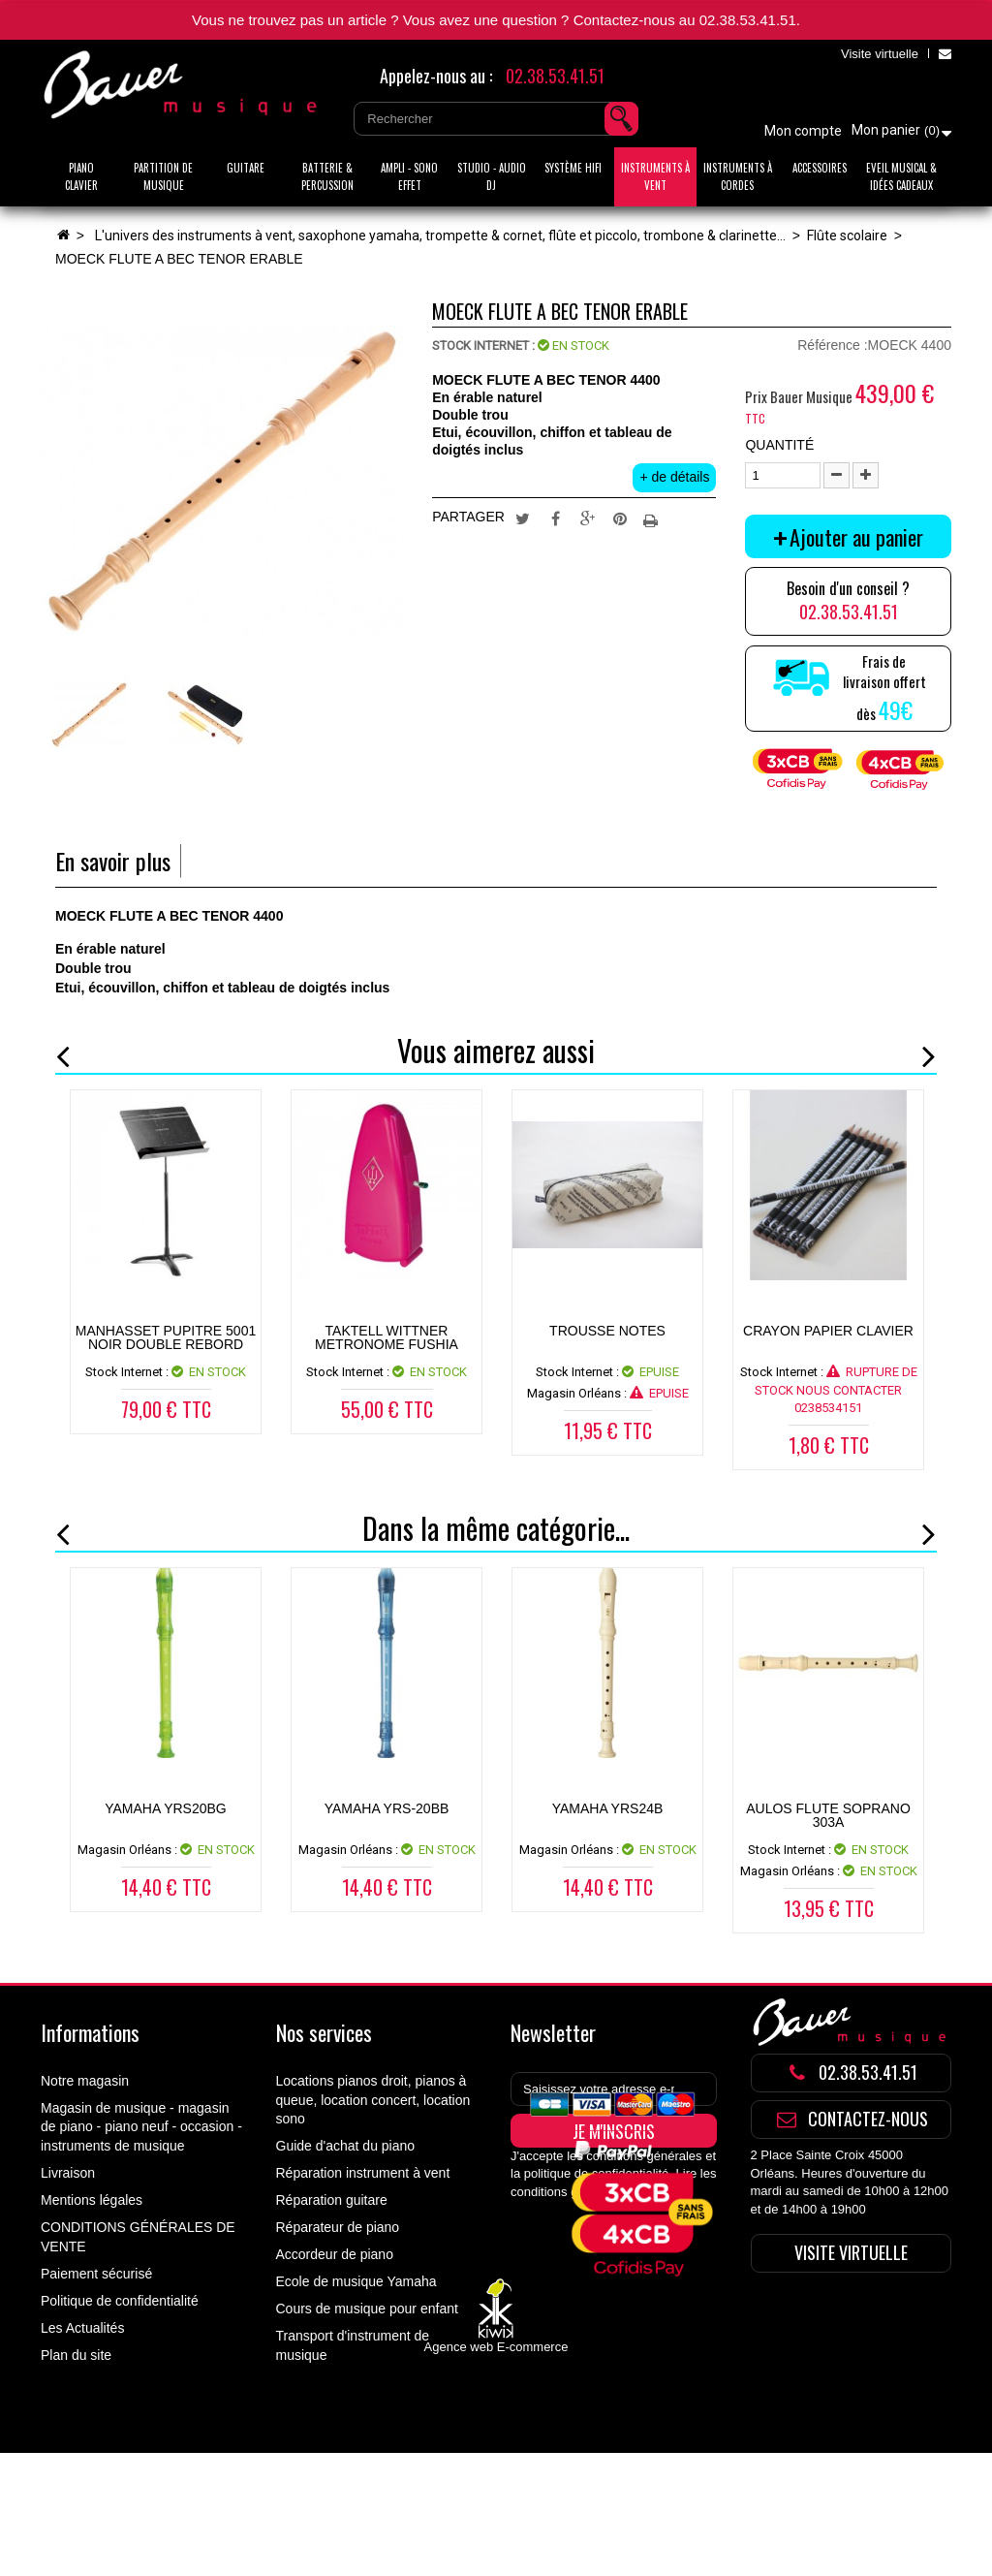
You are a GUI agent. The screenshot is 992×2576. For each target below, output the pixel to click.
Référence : (832, 345)
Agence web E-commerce (496, 2470)
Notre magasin (85, 2081)
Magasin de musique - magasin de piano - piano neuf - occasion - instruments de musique (141, 2127)
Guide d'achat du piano (346, 2145)
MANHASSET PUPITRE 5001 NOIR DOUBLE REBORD (166, 1337)
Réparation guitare (332, 2200)
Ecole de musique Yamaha (356, 2281)
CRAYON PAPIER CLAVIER (828, 1330)
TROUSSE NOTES (607, 1330)
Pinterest (620, 517)
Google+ (588, 517)
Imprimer (653, 517)
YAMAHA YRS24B (608, 1808)
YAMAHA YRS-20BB (387, 1808)
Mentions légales (91, 2200)
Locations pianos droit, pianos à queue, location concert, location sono (373, 2100)
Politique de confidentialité (120, 2301)
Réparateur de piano (338, 2227)
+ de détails (674, 477)
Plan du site (76, 2355)
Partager (555, 517)
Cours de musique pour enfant (367, 2308)
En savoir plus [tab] (112, 861)
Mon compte (803, 131)
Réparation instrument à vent (363, 2173)
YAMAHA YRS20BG (166, 1808)
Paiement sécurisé (96, 2273)
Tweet (522, 517)
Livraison (68, 2173)
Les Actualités (82, 2328)
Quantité (779, 445)
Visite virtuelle (879, 54)
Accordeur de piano (334, 2254)
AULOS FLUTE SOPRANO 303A (828, 1815)
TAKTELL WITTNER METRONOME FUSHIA (386, 1337)
